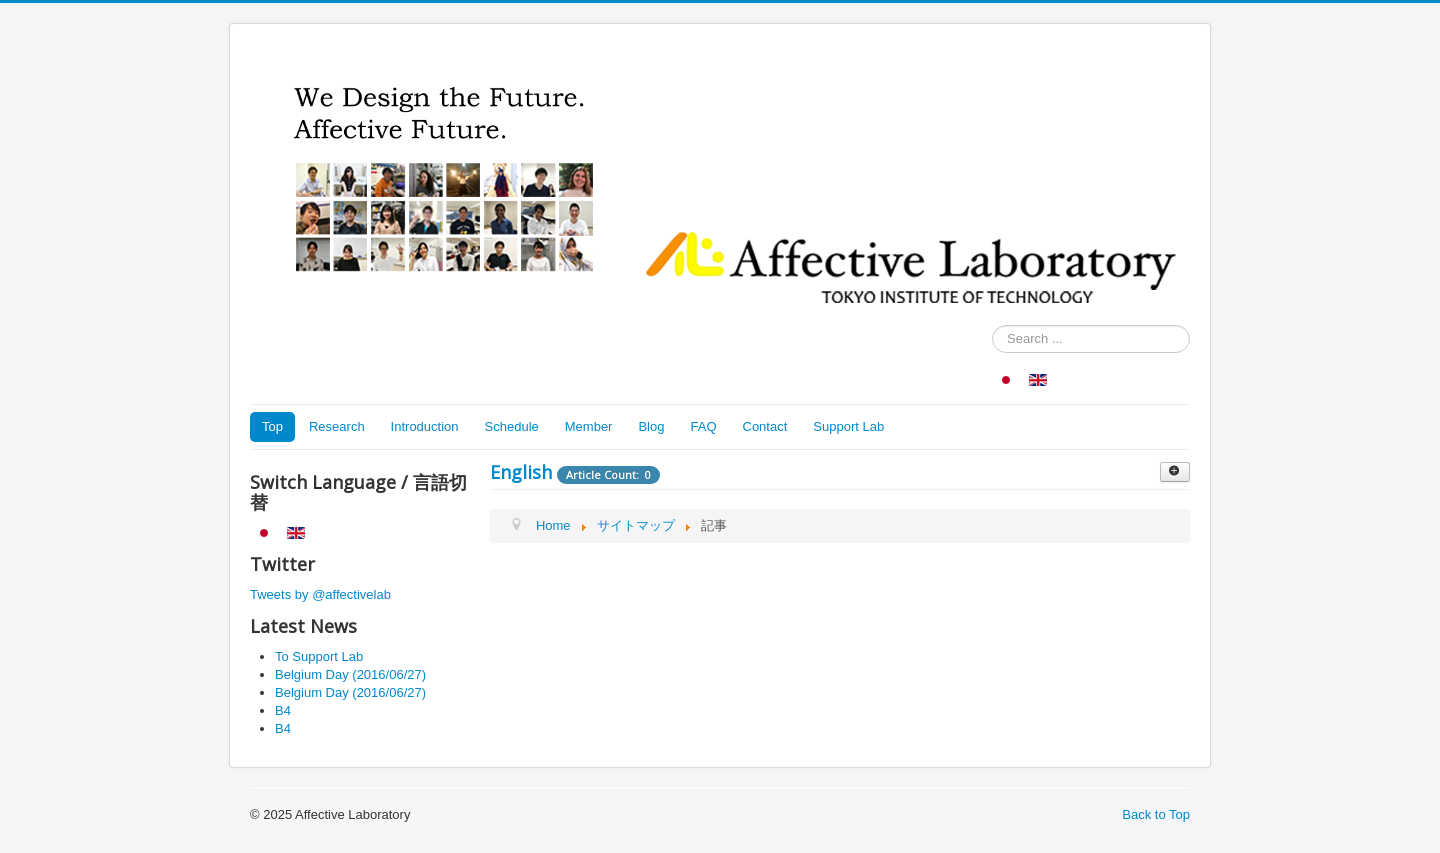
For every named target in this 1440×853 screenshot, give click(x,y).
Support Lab (848, 426)
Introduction (425, 426)
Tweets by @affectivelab (320, 594)
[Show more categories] (1175, 472)
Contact (765, 426)
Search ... (992, 325)
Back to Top (1156, 814)
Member (589, 426)
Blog (651, 426)
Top (272, 426)
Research (337, 426)
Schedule (512, 426)
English (521, 472)
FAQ (703, 426)
